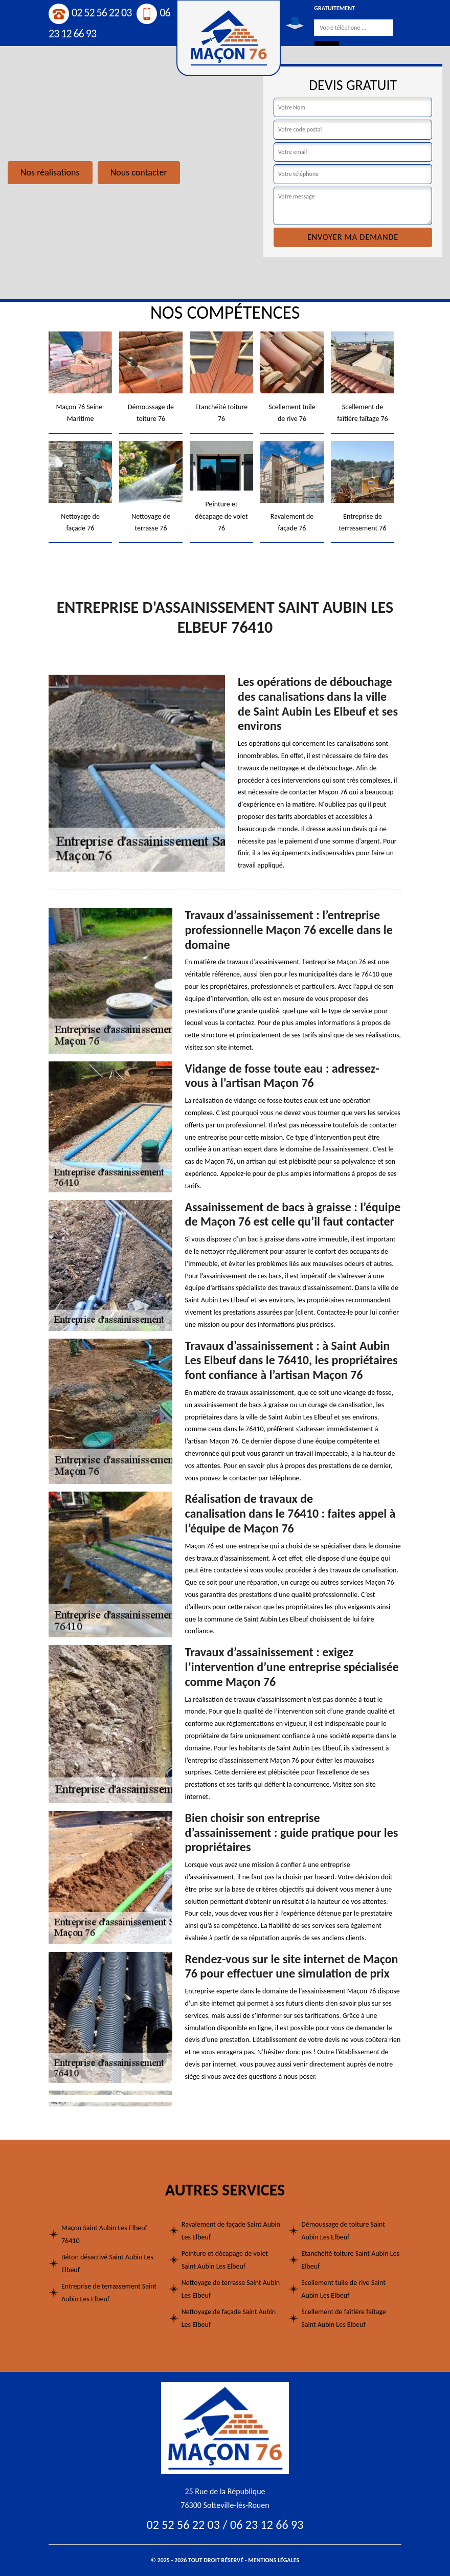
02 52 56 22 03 (90, 12)
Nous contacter (138, 172)
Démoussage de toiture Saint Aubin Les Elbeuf (343, 2230)
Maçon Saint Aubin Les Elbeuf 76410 (104, 2234)
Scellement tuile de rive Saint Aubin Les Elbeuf (343, 2289)
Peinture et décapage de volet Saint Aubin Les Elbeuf (225, 2260)
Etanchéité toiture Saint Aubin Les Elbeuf (350, 2260)
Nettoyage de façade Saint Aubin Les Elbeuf (229, 2318)
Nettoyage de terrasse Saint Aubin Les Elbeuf (231, 2289)
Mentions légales (273, 2560)
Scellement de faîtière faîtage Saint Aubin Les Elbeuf (343, 2318)
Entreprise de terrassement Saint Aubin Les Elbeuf (108, 2292)
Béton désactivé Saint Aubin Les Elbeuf (107, 2263)
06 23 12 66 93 (266, 2524)
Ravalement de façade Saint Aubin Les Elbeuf (231, 2230)
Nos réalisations (50, 172)
